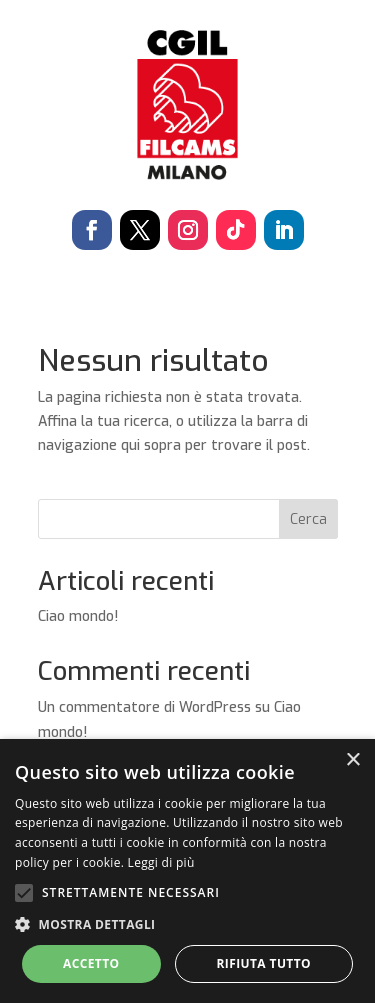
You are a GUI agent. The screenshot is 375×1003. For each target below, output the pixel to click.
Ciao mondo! (78, 616)
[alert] (187, 871)
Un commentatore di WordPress (144, 707)
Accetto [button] (91, 963)
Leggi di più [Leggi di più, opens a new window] (161, 862)
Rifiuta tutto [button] (263, 963)
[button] (187, 925)
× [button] (352, 760)
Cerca (308, 519)
